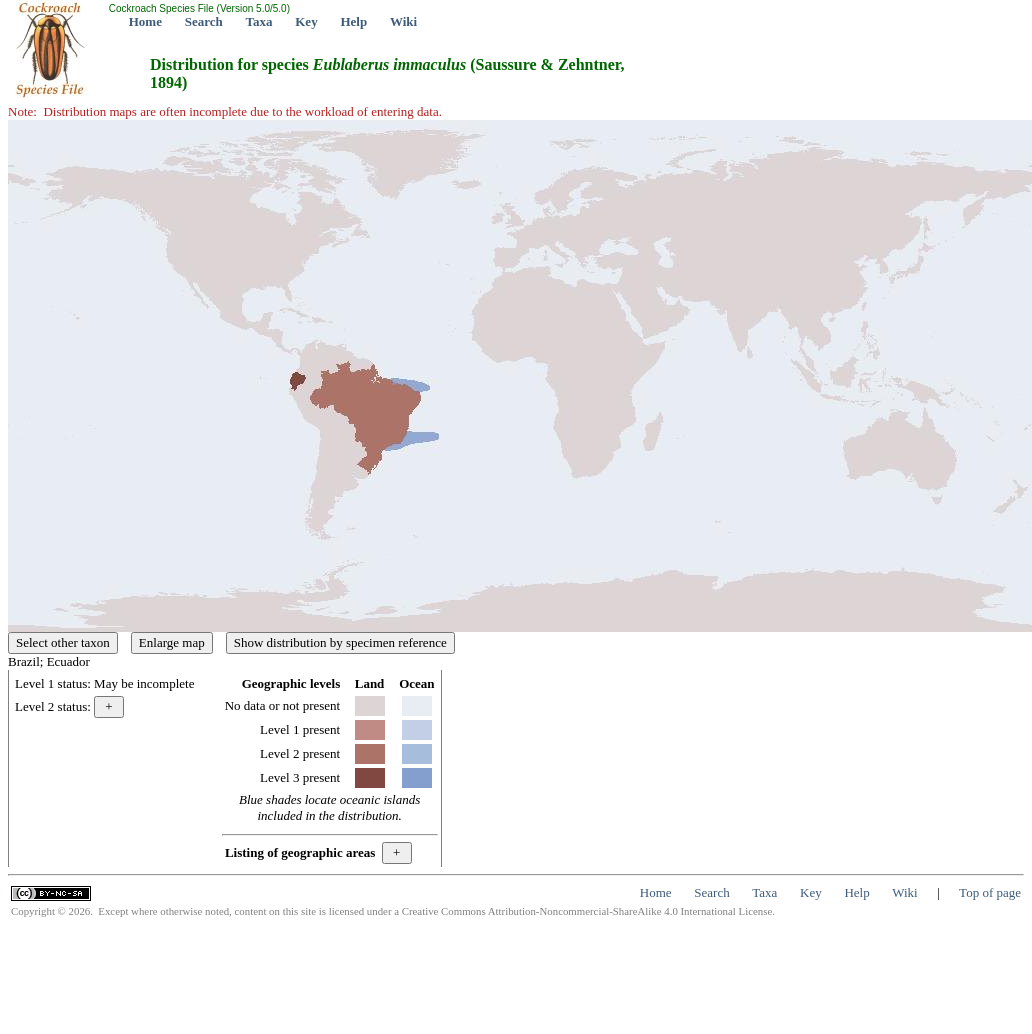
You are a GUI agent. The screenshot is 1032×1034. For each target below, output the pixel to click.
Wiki (403, 21)
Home (145, 21)
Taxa (259, 21)
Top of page (990, 892)
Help (353, 21)
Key (306, 21)
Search (204, 21)
